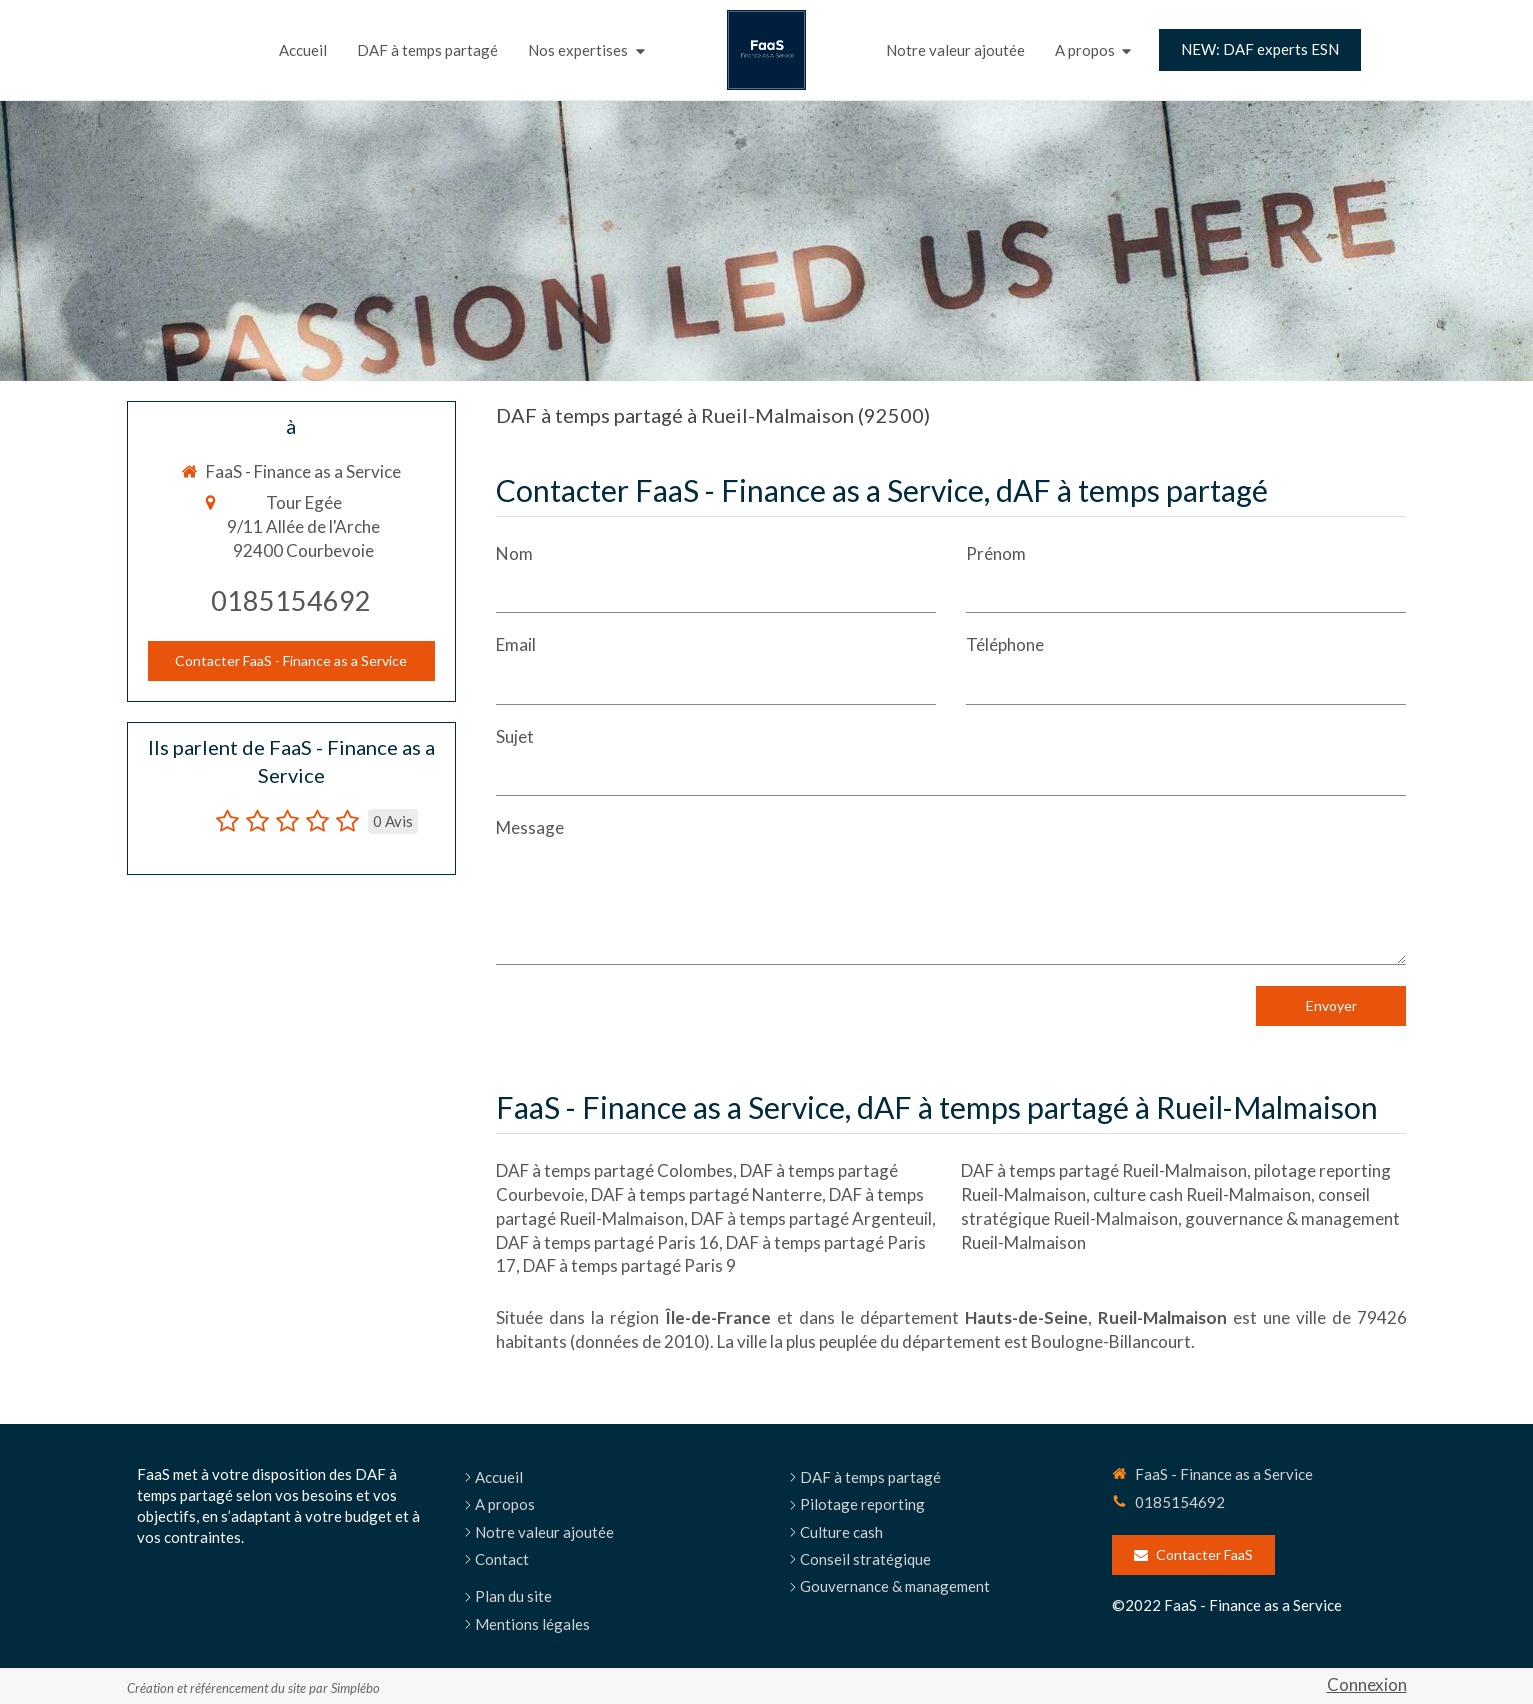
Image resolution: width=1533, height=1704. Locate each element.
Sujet (515, 736)
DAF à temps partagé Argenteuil (811, 1218)
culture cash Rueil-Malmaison (1202, 1194)
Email (516, 644)
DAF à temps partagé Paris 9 (629, 1265)
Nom (514, 553)
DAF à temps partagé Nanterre (706, 1194)
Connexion (1367, 1684)
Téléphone (1005, 644)
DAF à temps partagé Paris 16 (607, 1242)
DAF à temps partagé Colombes (614, 1170)
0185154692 (291, 600)
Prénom (996, 553)
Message (530, 827)
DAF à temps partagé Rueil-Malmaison (1104, 1170)
